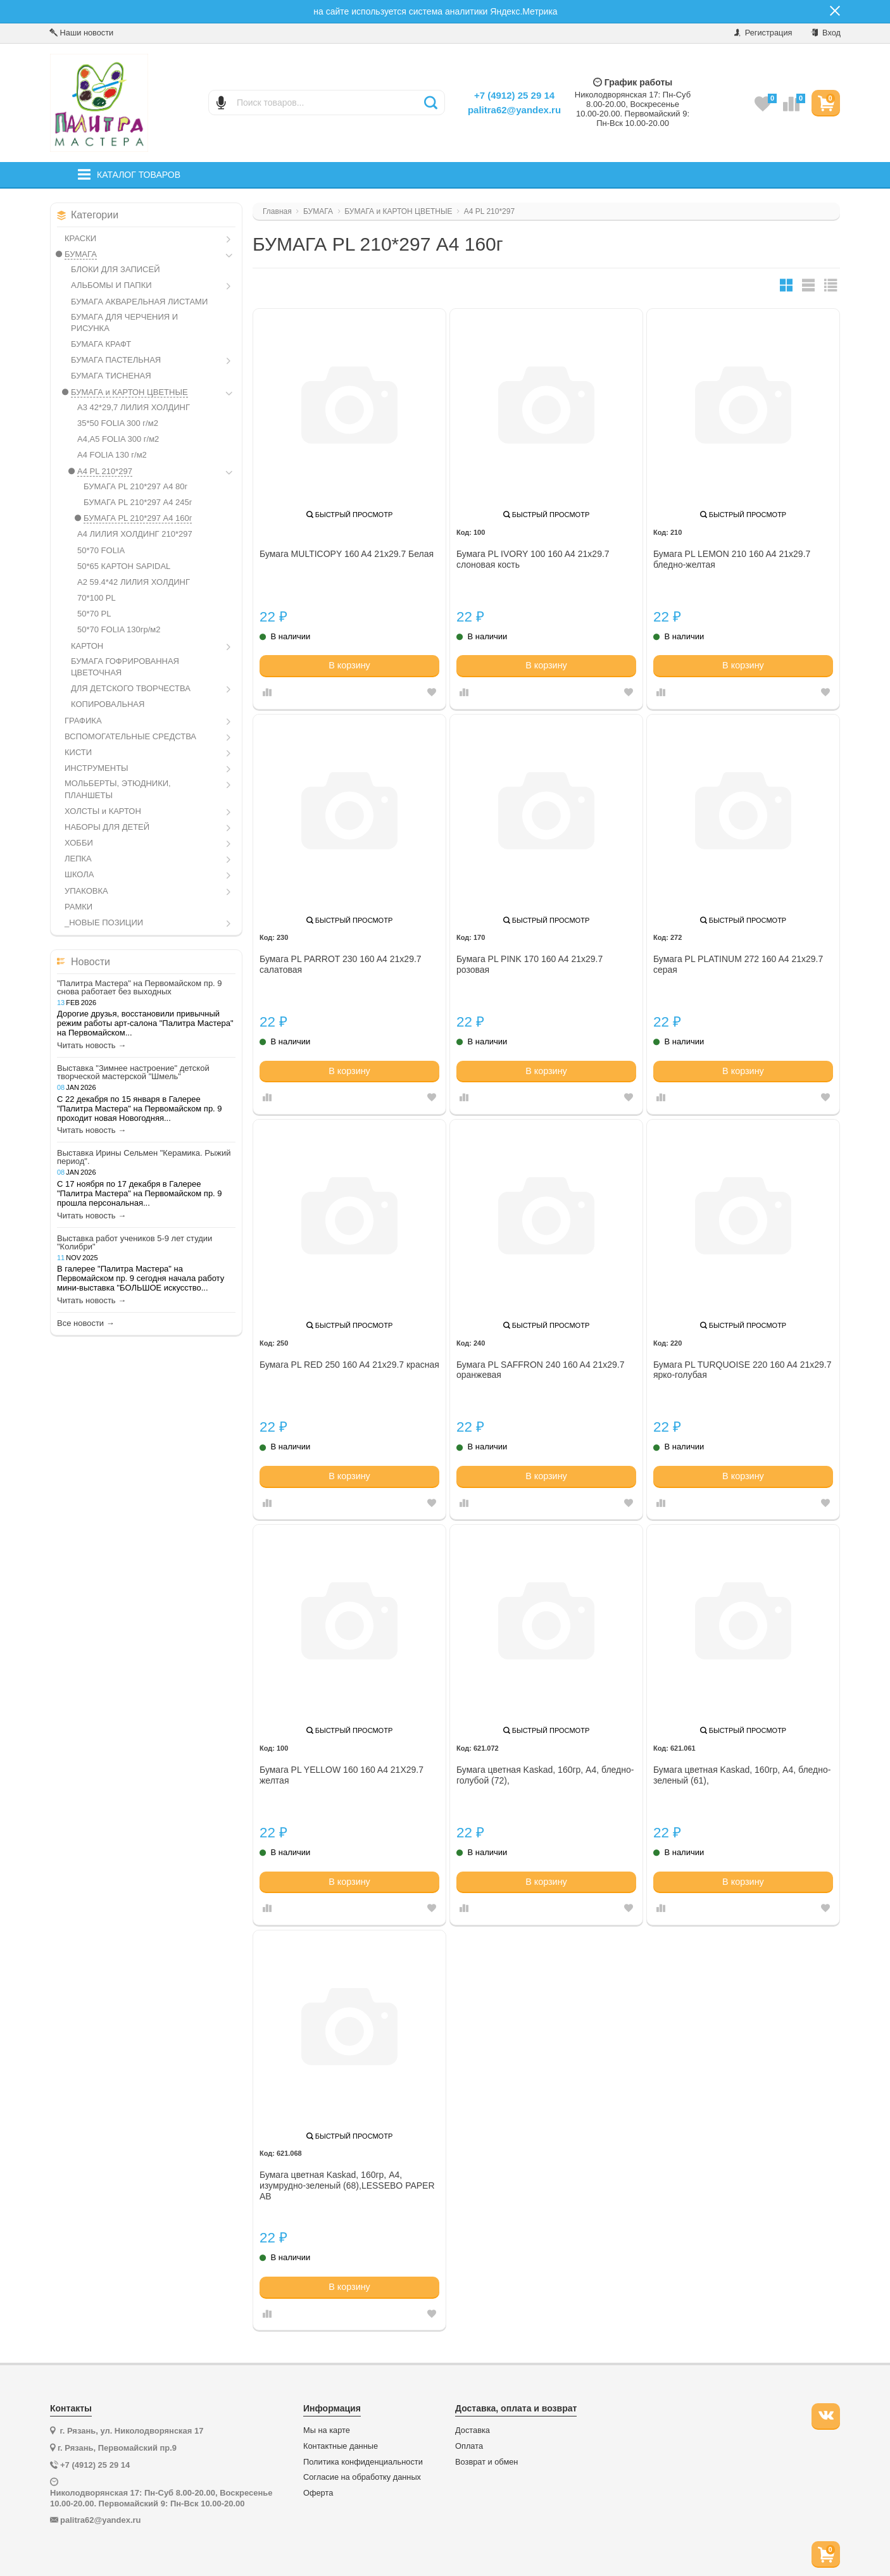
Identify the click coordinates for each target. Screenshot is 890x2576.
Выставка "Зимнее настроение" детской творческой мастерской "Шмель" (133, 1072)
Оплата (469, 2446)
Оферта (318, 2493)
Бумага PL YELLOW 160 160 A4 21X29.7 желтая (341, 1775)
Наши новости (81, 32)
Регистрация (763, 32)
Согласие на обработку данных (362, 2477)
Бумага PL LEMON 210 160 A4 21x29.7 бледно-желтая (731, 559)
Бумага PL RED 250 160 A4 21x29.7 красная (349, 1365)
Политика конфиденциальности (363, 2462)
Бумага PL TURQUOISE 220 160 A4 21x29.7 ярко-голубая (742, 1370)
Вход (826, 32)
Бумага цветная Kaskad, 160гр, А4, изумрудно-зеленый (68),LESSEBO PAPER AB (347, 2185)
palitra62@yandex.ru (514, 109)
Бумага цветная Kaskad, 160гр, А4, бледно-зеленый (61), (741, 1775)
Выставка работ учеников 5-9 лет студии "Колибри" (134, 1242)
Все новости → (86, 1323)
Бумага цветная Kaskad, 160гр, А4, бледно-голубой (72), (545, 1775)
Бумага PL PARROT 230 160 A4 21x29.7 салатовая (341, 964)
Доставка (472, 2430)
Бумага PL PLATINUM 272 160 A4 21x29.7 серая (738, 964)
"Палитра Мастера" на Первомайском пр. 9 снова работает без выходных (139, 987)
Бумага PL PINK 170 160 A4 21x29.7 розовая (529, 964)
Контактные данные (340, 2446)
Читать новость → (91, 1045)
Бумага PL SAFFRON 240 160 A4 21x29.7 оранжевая (540, 1370)
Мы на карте (326, 2430)
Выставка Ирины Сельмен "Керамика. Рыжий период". (144, 1157)
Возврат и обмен (486, 2462)
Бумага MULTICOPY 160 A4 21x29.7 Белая (347, 554)
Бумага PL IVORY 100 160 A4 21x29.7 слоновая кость (533, 559)
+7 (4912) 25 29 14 (514, 95)
